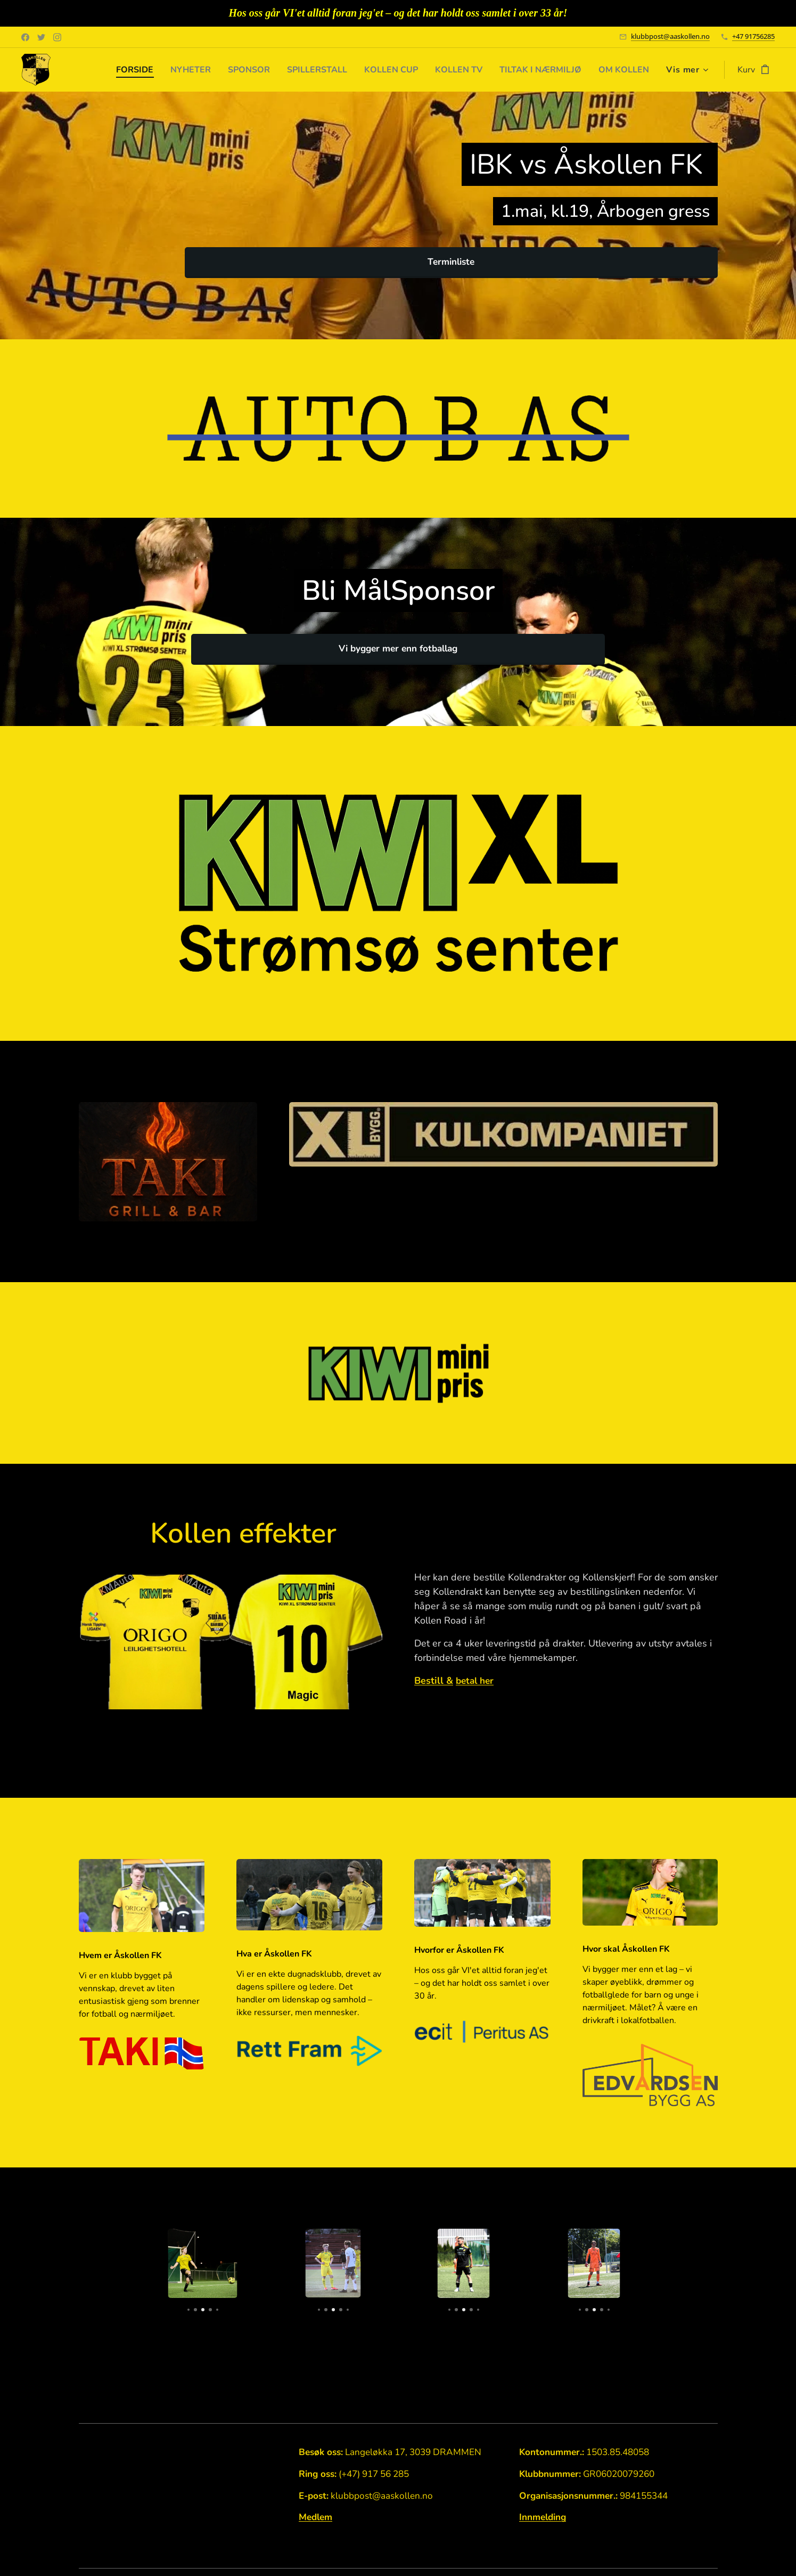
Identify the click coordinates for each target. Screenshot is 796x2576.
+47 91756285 (753, 36)
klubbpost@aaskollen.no (670, 36)
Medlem (315, 2518)
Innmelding (542, 2518)
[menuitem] (106, 69)
